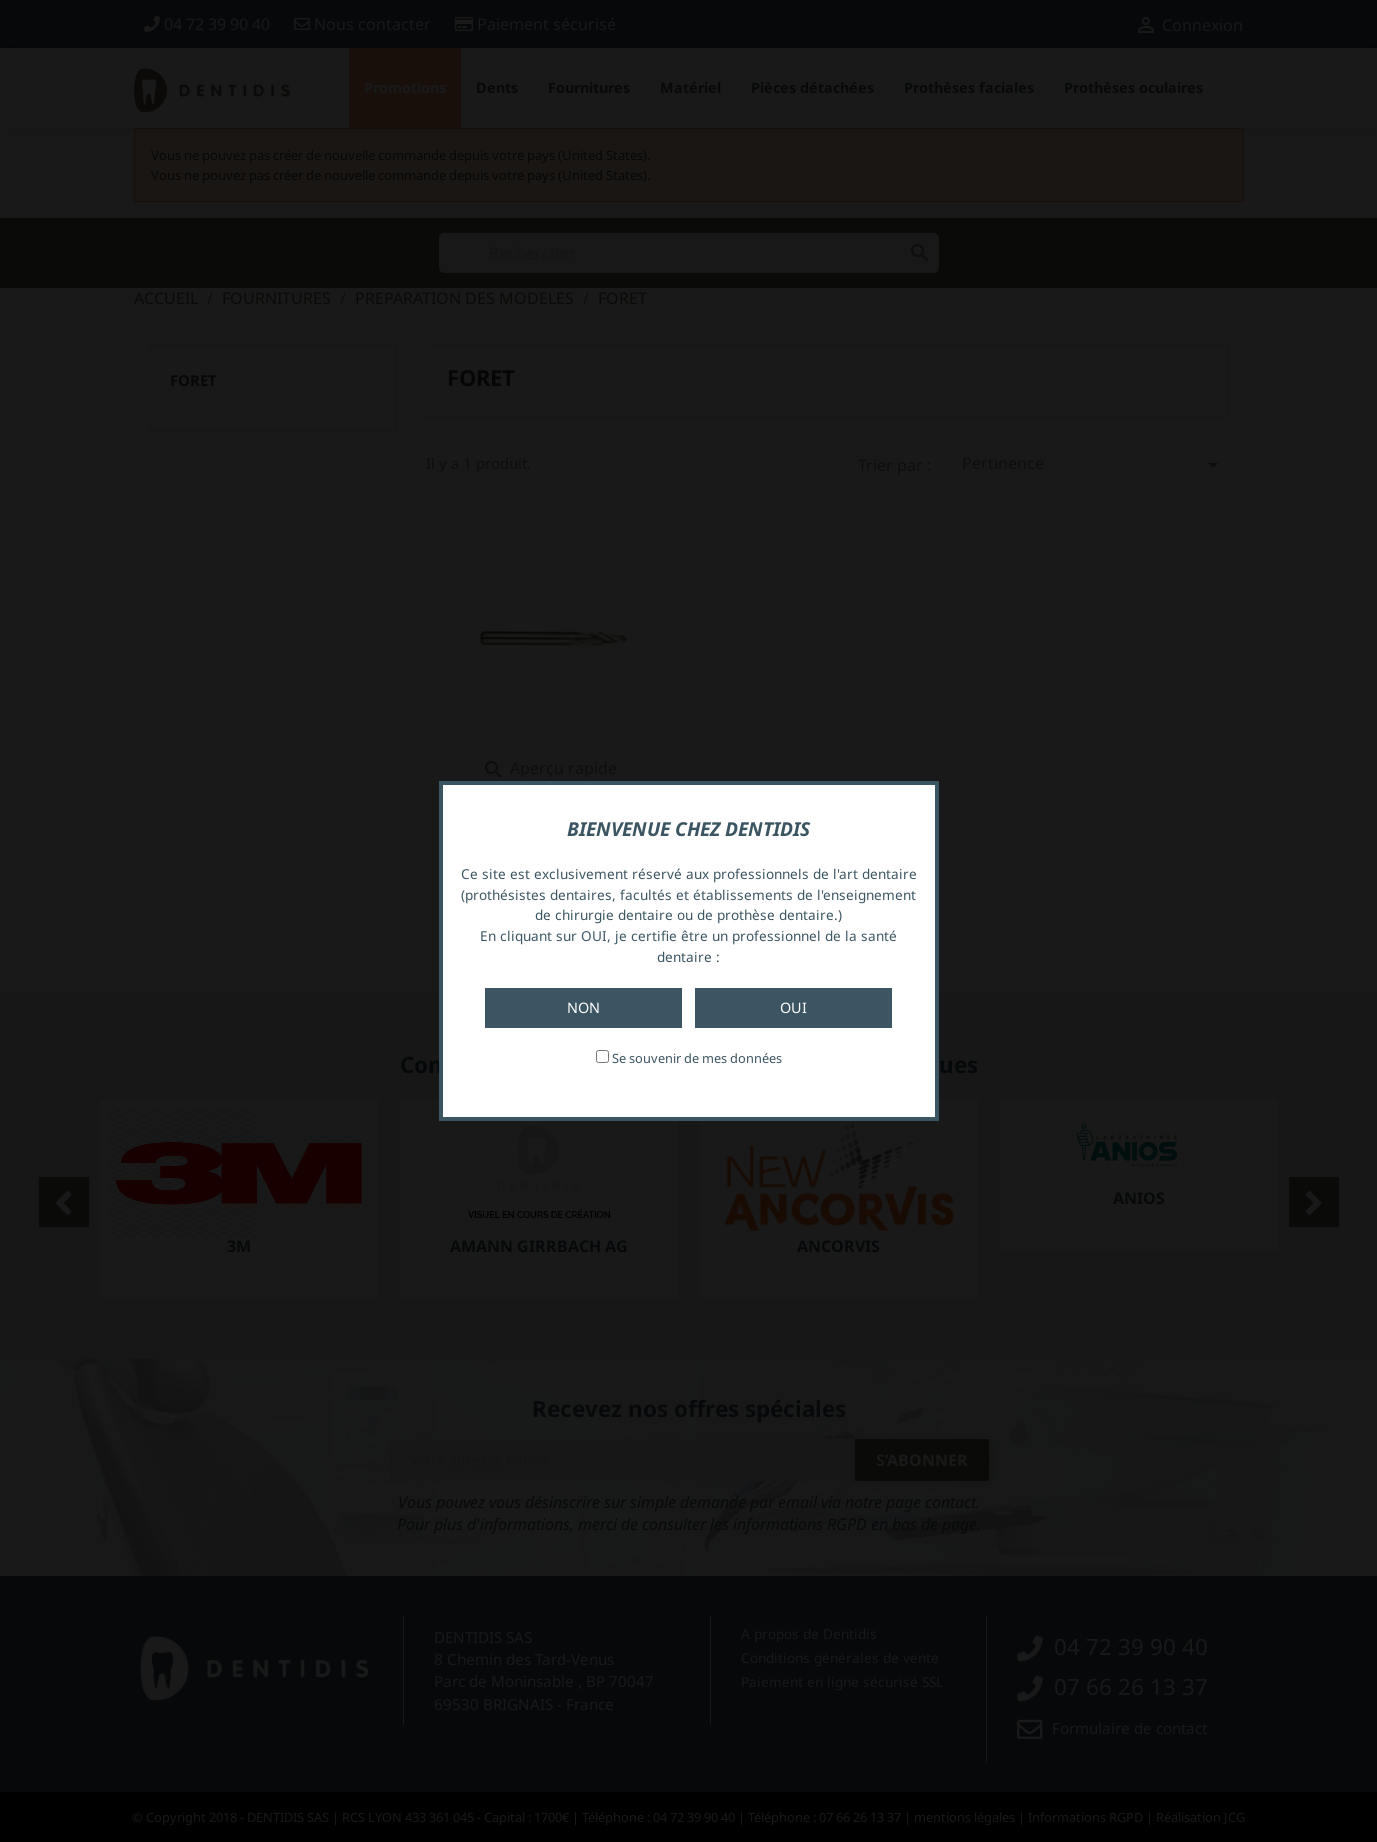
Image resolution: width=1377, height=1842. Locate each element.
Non (583, 1007)
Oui (793, 1007)
